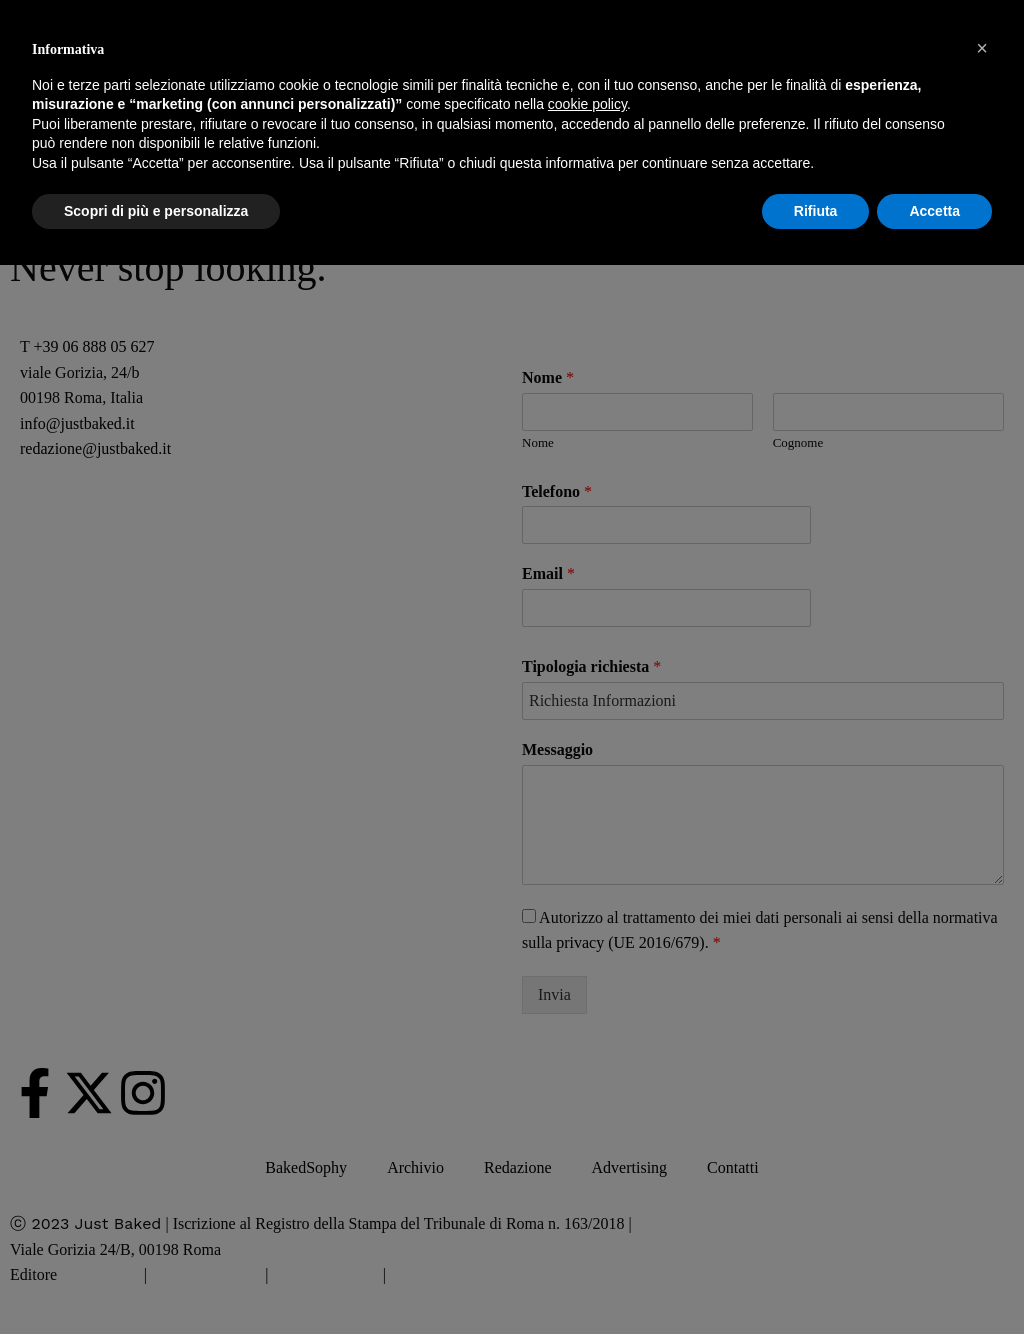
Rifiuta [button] (816, 211)
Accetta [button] (934, 211)
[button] (982, 48)
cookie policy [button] (587, 104)
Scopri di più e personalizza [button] (156, 211)
